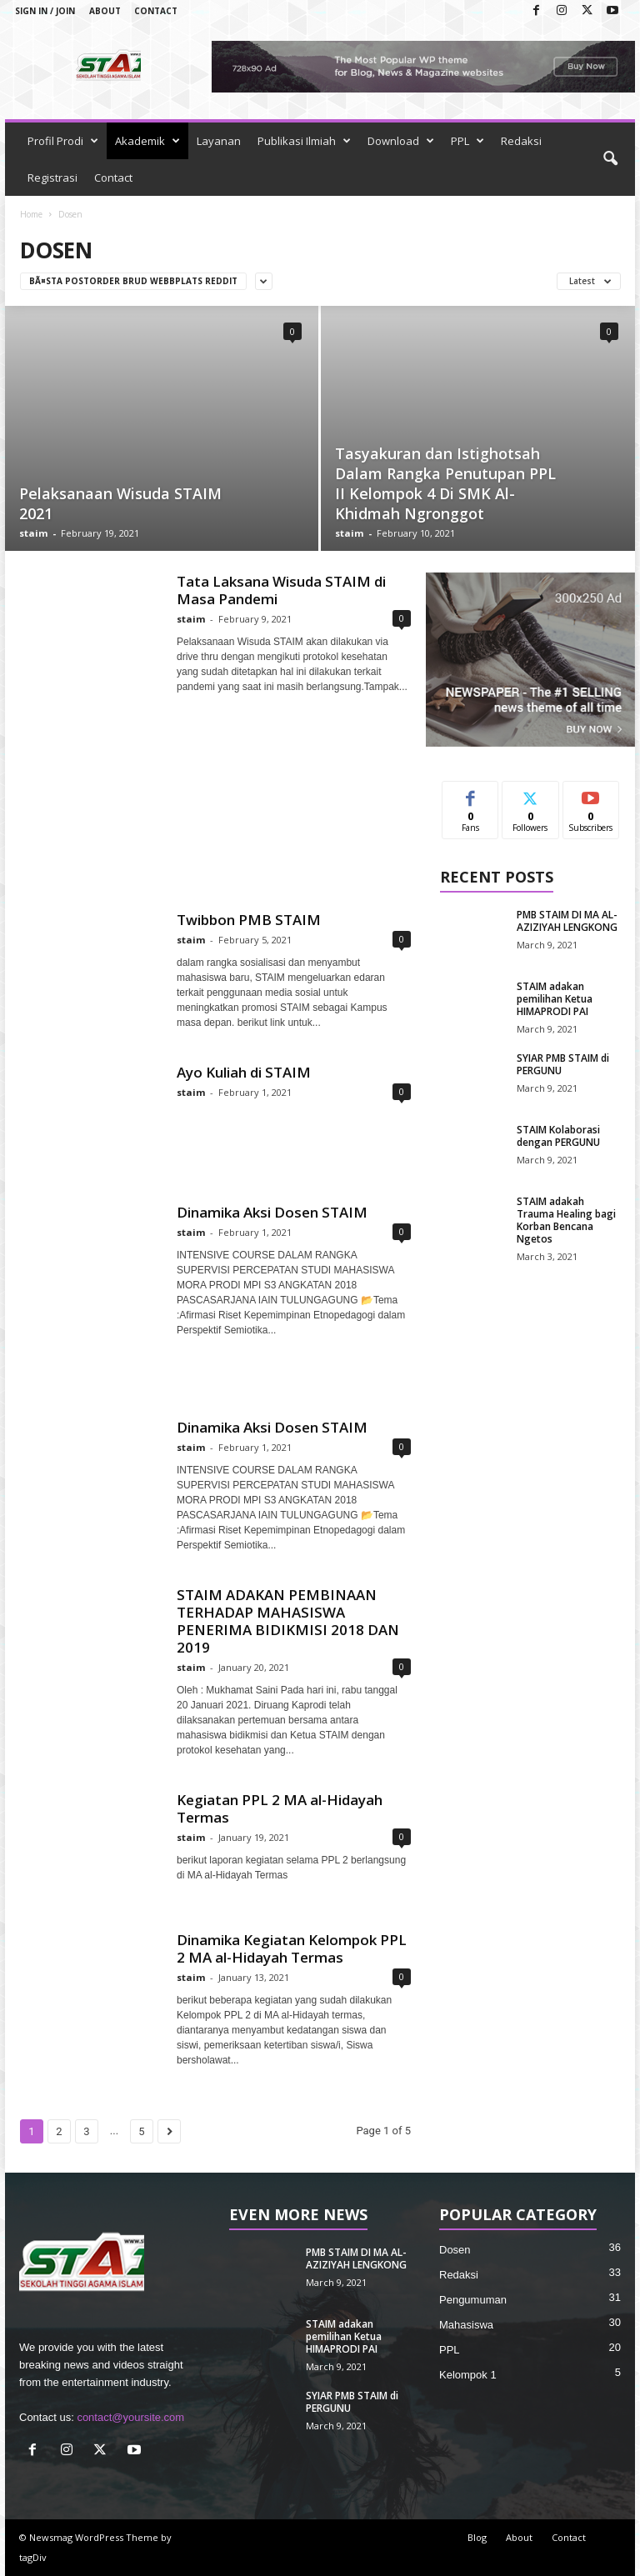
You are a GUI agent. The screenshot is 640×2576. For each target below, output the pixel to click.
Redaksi (521, 140)
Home (31, 214)
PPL (467, 141)
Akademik (147, 141)
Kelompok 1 (468, 2374)
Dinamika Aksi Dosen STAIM (272, 1212)
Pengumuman (473, 2299)
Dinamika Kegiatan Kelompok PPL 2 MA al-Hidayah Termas (292, 1948)
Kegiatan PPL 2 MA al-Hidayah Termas (279, 1808)
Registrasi (53, 177)
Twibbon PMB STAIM (249, 919)
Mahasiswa (466, 2324)
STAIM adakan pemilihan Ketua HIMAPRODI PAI (554, 998)
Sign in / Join (45, 11)
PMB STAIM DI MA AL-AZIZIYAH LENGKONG (567, 921)
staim (33, 533)
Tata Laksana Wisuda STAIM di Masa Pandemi (281, 590)
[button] (610, 159)
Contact (156, 11)
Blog (477, 2537)
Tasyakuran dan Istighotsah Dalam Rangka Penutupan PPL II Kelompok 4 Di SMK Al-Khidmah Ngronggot (445, 483)
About (105, 11)
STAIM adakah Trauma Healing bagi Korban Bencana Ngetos (566, 1220)
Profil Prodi (63, 141)
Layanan (219, 140)
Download (401, 141)
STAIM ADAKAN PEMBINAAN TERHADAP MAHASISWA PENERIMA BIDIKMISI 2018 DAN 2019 (288, 1621)
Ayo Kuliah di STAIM (244, 1072)
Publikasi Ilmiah (304, 141)
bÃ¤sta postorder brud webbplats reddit (133, 281)
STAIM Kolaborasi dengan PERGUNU (558, 1136)
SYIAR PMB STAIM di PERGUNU (563, 1064)
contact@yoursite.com (130, 2417)
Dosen (455, 2249)
